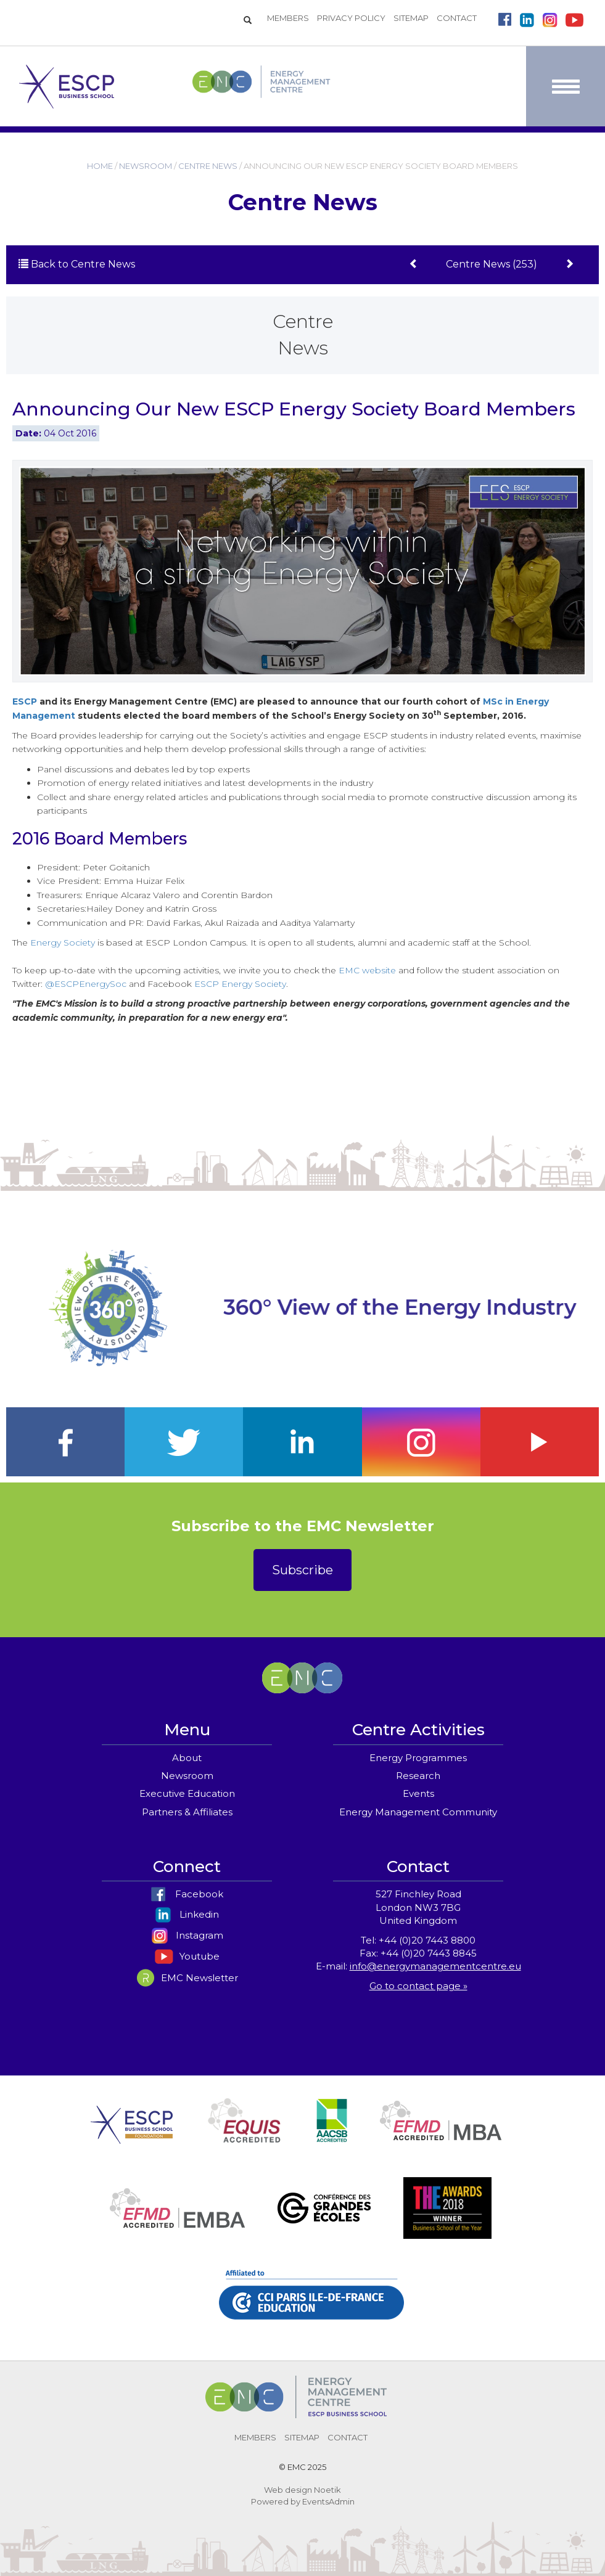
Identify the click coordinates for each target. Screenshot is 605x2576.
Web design (288, 2490)
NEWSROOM (145, 166)
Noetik (327, 2490)
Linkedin (187, 1914)
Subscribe (302, 1570)
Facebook (186, 1894)
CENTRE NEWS (207, 166)
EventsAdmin (328, 2501)
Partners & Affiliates (187, 1812)
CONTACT (457, 18)
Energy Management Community (418, 1812)
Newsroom (187, 1775)
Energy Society (62, 942)
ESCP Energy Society (240, 983)
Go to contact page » (418, 1986)
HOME (100, 166)
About (187, 1758)
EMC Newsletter (187, 1978)
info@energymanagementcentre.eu (435, 1966)
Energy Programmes (418, 1758)
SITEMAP (411, 18)
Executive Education (187, 1793)
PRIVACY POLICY (351, 18)
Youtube (187, 1956)
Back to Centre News (77, 264)
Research (418, 1775)
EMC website (367, 970)
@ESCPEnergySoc (85, 983)
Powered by (275, 2501)
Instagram (187, 1935)
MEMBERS (288, 18)
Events (418, 1793)
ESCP (24, 701)
